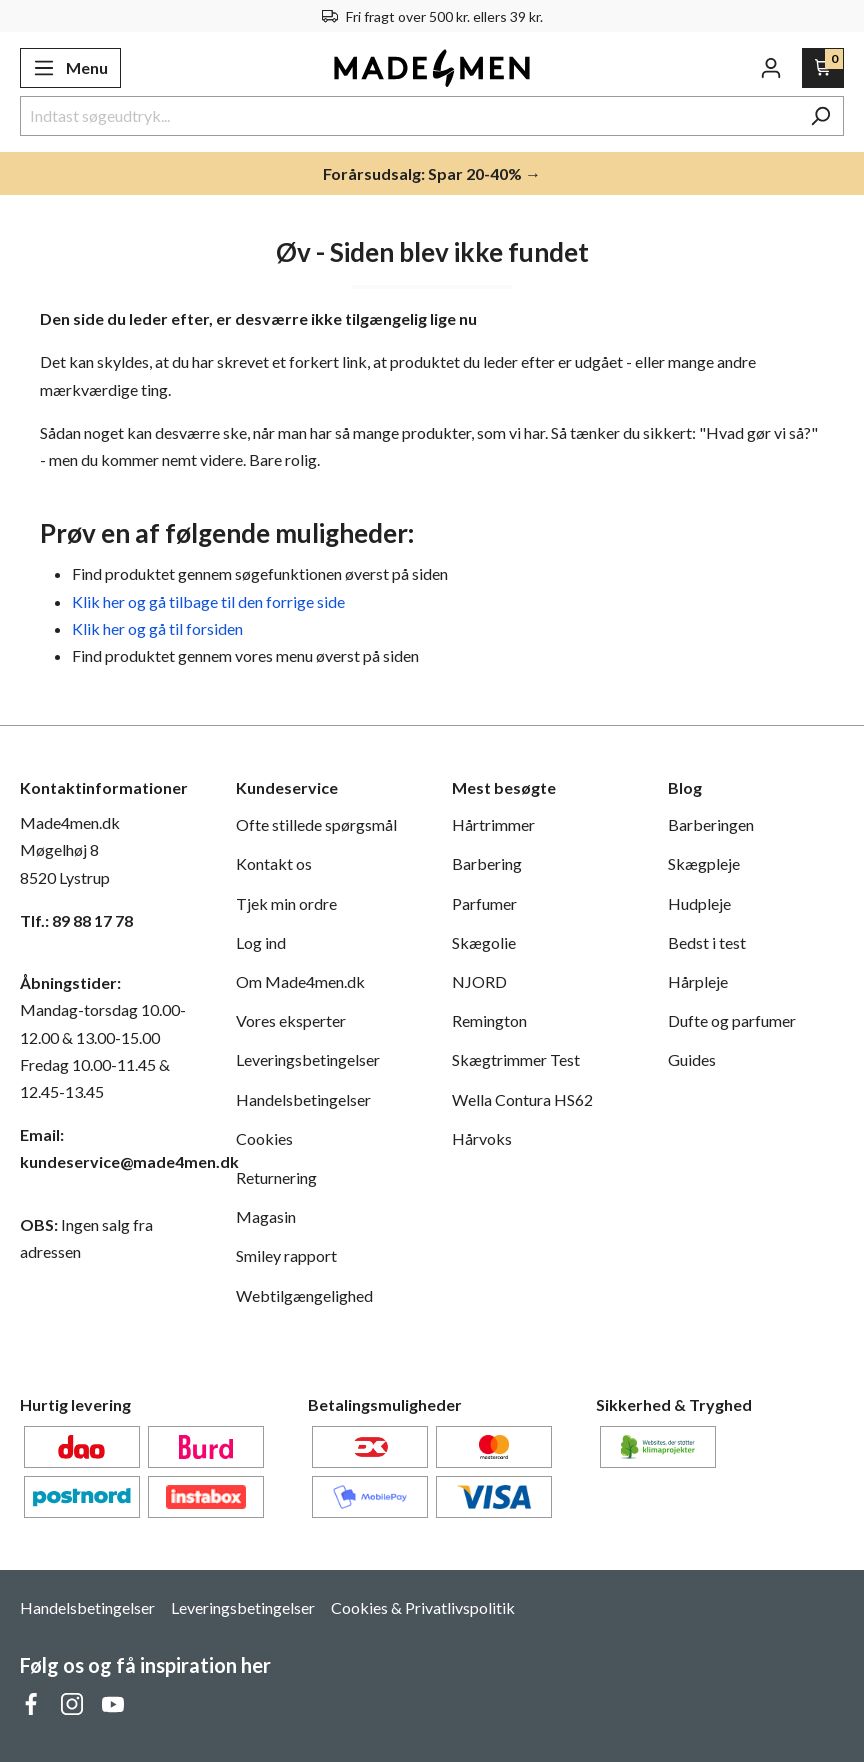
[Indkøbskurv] (823, 68)
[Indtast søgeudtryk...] (409, 116)
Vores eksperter (291, 1020)
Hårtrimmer (493, 824)
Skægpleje (704, 863)
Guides (692, 1059)
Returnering (276, 1177)
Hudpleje (699, 903)
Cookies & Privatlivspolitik (423, 1607)
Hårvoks (482, 1138)
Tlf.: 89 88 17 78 (76, 920)
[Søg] (820, 116)
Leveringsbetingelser (308, 1059)
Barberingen (711, 824)
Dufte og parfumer (732, 1020)
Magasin (266, 1216)
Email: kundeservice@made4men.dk (108, 1148)
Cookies (264, 1138)
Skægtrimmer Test (516, 1059)
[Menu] (70, 68)
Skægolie (484, 942)
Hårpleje (698, 981)
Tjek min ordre (286, 903)
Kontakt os (274, 863)
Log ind (261, 942)
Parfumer (484, 903)
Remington (489, 1020)
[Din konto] (771, 68)
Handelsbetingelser (303, 1099)
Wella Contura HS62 (522, 1099)
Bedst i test (707, 942)
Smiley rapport (286, 1255)
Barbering (487, 863)
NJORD (479, 981)
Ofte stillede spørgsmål (316, 824)
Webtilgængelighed (304, 1295)
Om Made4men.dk (300, 981)
